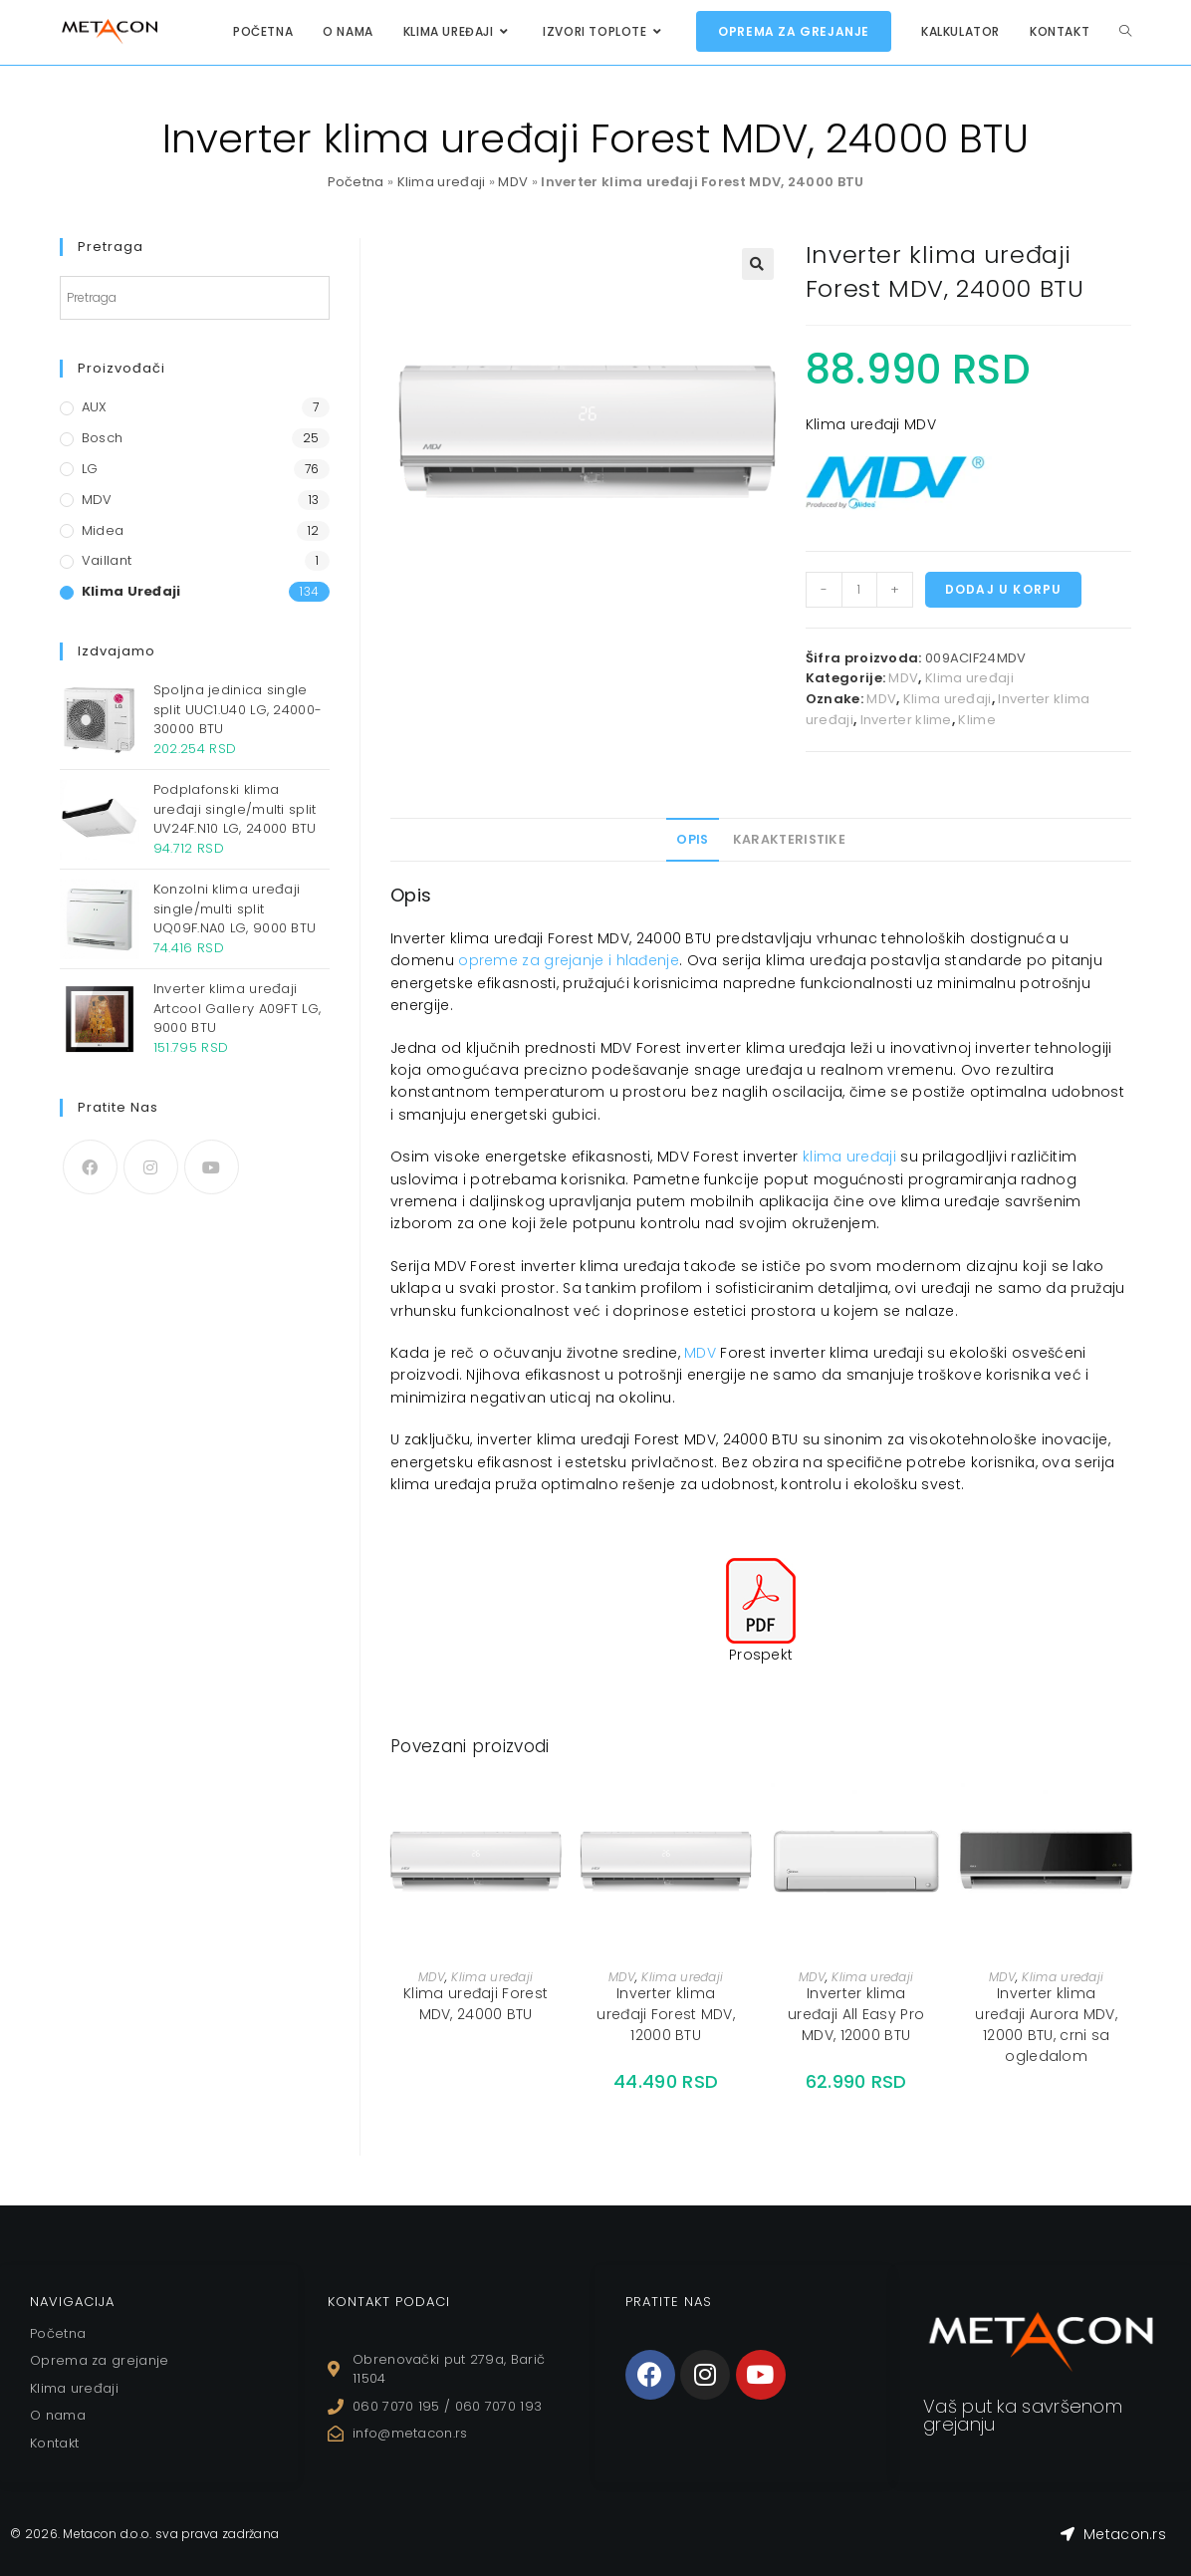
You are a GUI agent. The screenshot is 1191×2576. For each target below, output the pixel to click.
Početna (356, 181)
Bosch (102, 437)
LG (90, 468)
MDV (513, 181)
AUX (95, 406)
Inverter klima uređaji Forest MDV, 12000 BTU (665, 2014)
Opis (692, 839)
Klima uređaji (441, 181)
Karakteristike (789, 839)
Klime (977, 719)
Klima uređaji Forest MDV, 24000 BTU (475, 2003)
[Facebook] (90, 1167)
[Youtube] (211, 1167)
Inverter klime (906, 719)
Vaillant (106, 560)
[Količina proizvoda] (859, 590)
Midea (103, 530)
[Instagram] (150, 1167)
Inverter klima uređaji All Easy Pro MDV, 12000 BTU (856, 2014)
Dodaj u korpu (1004, 589)
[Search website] (1125, 31)
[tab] (692, 840)
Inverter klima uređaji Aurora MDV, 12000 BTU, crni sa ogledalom (1046, 2024)
